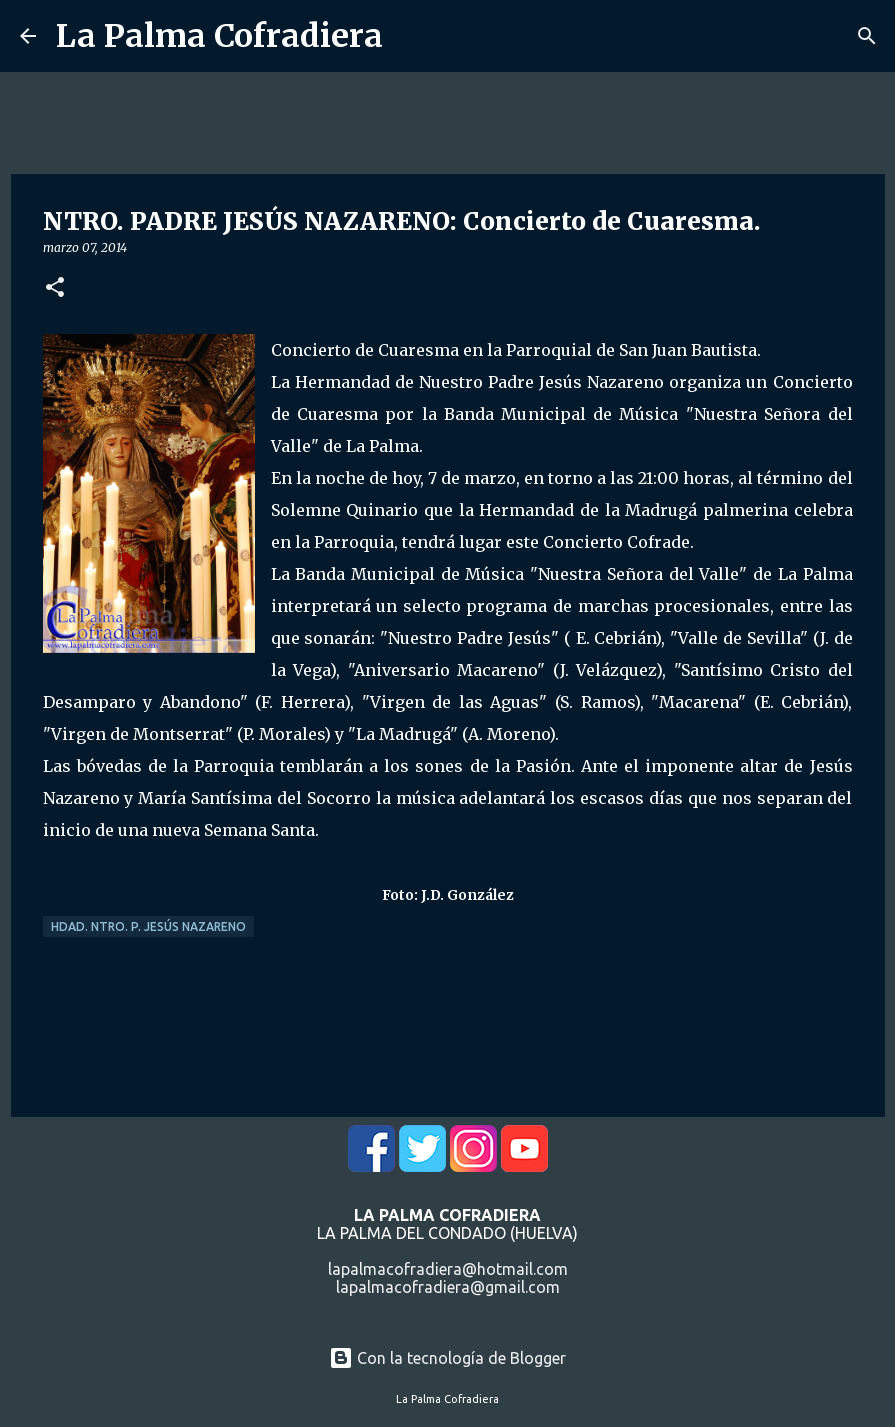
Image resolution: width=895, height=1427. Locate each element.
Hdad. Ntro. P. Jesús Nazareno (148, 926)
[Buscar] (867, 36)
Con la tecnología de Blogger (447, 1358)
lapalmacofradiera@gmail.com (448, 1287)
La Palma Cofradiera (219, 36)
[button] (55, 288)
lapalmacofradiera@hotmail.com (448, 1269)
